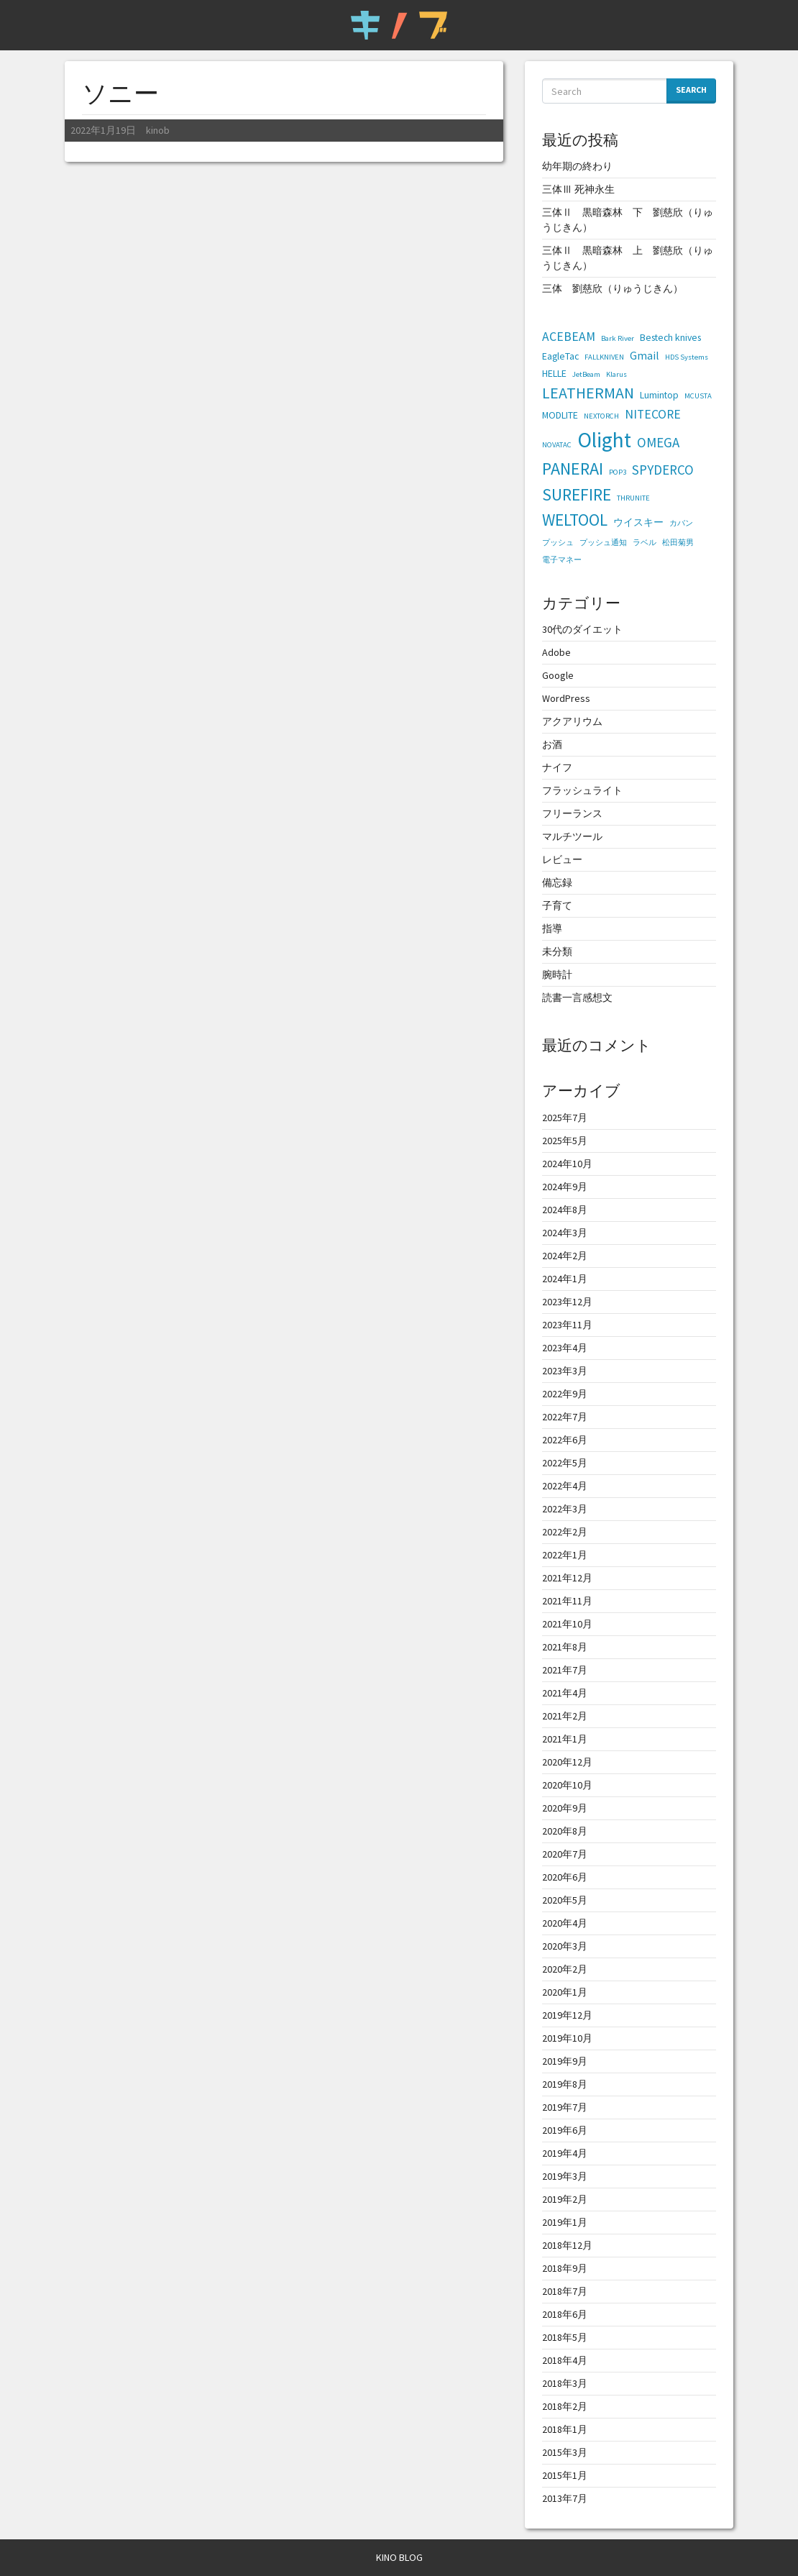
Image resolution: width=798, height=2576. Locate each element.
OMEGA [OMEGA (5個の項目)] (658, 442)
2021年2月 (564, 1715)
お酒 (552, 744)
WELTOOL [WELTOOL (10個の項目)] (574, 519)
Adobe (556, 652)
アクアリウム (572, 721)
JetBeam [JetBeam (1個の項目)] (586, 374)
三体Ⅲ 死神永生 (578, 189)
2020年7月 (564, 1853)
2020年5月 (564, 1900)
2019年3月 (564, 2176)
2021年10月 (567, 1623)
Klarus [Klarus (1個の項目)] (616, 374)
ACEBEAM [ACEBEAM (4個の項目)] (568, 336)
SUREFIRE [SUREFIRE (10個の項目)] (576, 494)
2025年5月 (564, 1140)
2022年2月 (564, 1531)
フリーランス (572, 813)
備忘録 (557, 882)
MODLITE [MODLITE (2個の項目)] (560, 414)
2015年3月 (564, 2452)
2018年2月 (564, 2406)
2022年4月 (564, 1485)
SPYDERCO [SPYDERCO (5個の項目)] (663, 469)
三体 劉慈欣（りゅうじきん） (612, 288)
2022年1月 (564, 1554)
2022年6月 (564, 1439)
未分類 (557, 951)
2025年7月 (564, 1117)
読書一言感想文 (577, 997)
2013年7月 (564, 2498)
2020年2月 (564, 1969)
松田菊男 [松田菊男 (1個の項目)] (678, 542)
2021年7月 (564, 1669)
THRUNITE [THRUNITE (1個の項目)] (633, 498)
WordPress (566, 698)
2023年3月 (564, 1370)
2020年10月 (567, 1784)
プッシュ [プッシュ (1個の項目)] (558, 542)
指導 (552, 928)
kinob (157, 130)
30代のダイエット (582, 629)
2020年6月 (564, 1877)
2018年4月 (564, 2360)
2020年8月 (564, 1830)
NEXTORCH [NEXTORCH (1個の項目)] (601, 416)
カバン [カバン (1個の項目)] (681, 523)
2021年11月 (567, 1600)
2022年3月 (564, 1508)
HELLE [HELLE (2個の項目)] (554, 373)
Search (691, 89)
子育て (557, 905)
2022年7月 (564, 1416)
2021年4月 (564, 1692)
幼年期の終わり (577, 166)
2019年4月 (564, 2153)
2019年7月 (564, 2107)
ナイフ (557, 767)
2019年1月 (564, 2222)
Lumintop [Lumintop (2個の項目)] (659, 394)
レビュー (562, 859)
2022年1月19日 (102, 130)
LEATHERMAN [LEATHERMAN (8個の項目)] (588, 393)
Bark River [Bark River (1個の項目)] (617, 338)
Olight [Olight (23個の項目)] (604, 439)
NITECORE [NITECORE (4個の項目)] (653, 414)
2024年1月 (564, 1278)
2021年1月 (564, 1738)
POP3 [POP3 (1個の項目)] (617, 472)
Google (558, 675)
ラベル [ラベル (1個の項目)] (644, 542)
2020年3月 (564, 1946)
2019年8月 (564, 2084)
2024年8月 (564, 1209)
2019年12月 (567, 2015)
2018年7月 (564, 2291)
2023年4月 (564, 1347)
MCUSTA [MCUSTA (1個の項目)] (698, 396)
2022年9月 (564, 1393)
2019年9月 (564, 2061)
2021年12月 (567, 1577)
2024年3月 (564, 1232)
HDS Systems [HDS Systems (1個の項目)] (686, 357)
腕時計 (557, 974)
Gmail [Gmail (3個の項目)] (644, 355)
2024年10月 (567, 1163)
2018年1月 (564, 2429)
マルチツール (572, 836)
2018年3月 (564, 2383)
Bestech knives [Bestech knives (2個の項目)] (670, 337)
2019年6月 (564, 2130)
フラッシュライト (582, 790)
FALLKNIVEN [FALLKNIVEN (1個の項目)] (604, 357)
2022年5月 (564, 1462)
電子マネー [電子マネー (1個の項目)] (562, 560)
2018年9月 (564, 2268)
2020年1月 (564, 1992)
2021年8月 (564, 1646)
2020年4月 (564, 1923)
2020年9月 (564, 1807)
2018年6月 (564, 2314)
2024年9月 (564, 1186)
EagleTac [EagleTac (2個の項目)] (560, 356)
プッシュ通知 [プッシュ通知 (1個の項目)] (603, 542)
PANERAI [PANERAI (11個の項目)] (572, 468)
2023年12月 (567, 1301)
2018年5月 (564, 2337)
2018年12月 (567, 2245)
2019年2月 (564, 2199)
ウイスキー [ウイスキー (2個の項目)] (638, 522)
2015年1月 (564, 2475)
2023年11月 (567, 1324)
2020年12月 (567, 1761)
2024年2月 (564, 1255)
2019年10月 (567, 2038)
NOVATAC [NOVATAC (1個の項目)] (557, 444)
